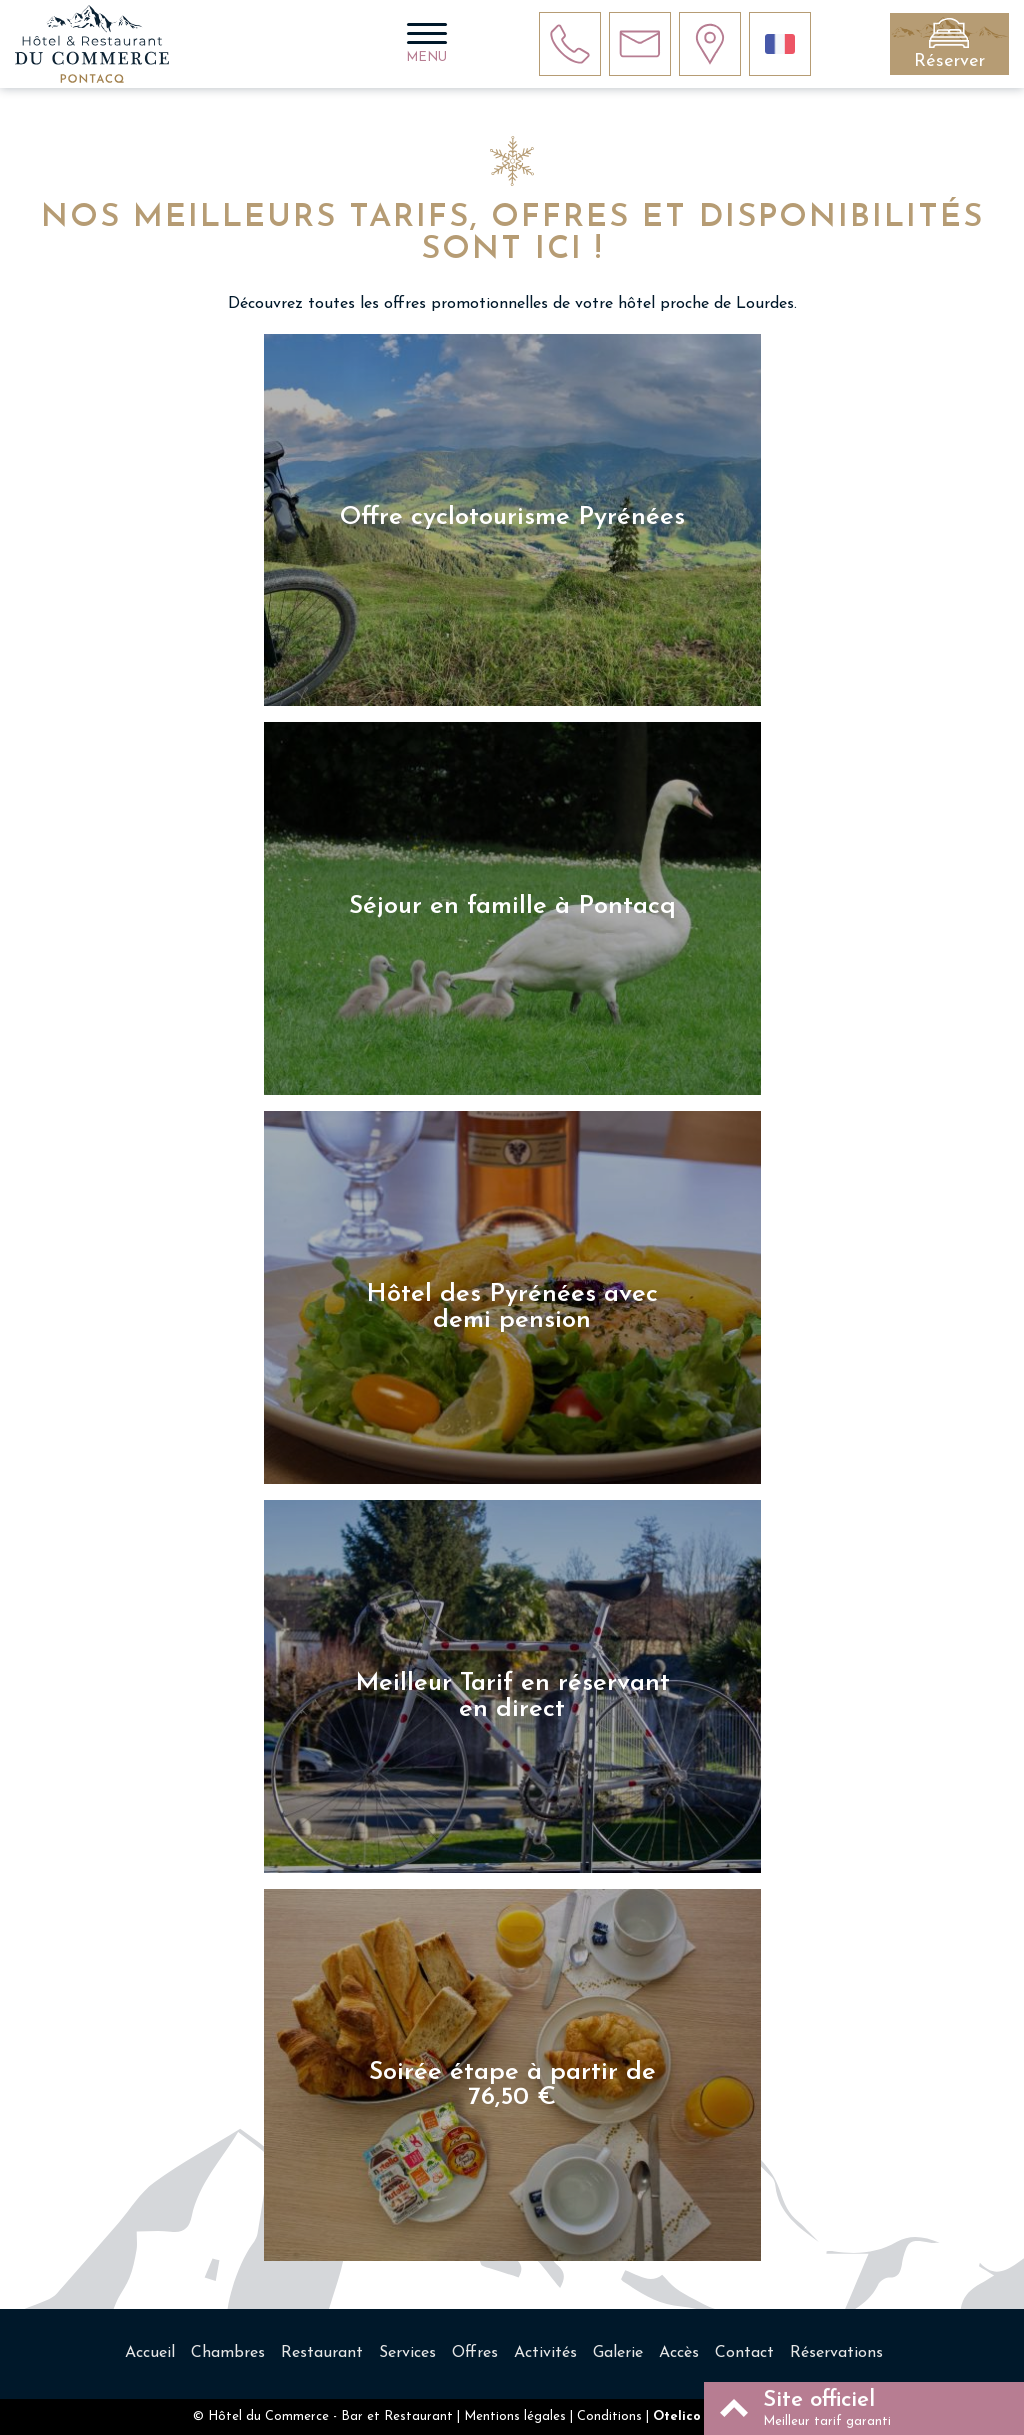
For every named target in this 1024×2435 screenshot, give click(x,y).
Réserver (949, 61)
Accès (679, 2353)
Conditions (609, 2416)
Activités (545, 2353)
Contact (744, 2353)
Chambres (228, 2353)
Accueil (150, 2353)
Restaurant (322, 2353)
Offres (475, 2353)
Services (407, 2353)
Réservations (836, 2353)
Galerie (618, 2353)
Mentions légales (515, 2416)
